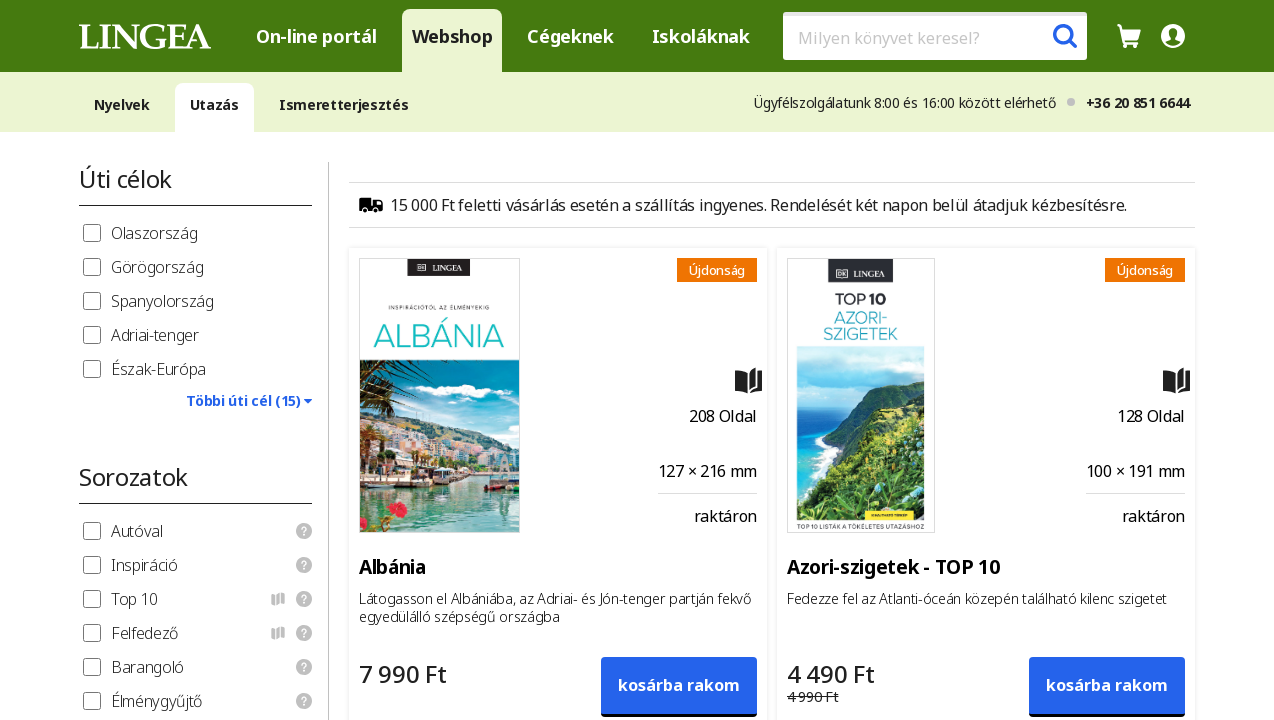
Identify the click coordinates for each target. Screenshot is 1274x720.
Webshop (452, 36)
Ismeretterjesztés (344, 104)
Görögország (157, 267)
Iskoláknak (701, 36)
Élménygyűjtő (156, 701)
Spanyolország (162, 301)
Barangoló (147, 667)
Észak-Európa (158, 369)
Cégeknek (570, 36)
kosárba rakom (679, 685)
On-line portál (316, 36)
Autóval (137, 531)
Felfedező (144, 633)
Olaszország (154, 233)
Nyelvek (122, 104)
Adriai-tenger (155, 335)
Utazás (214, 104)
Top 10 (134, 599)
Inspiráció (144, 565)
